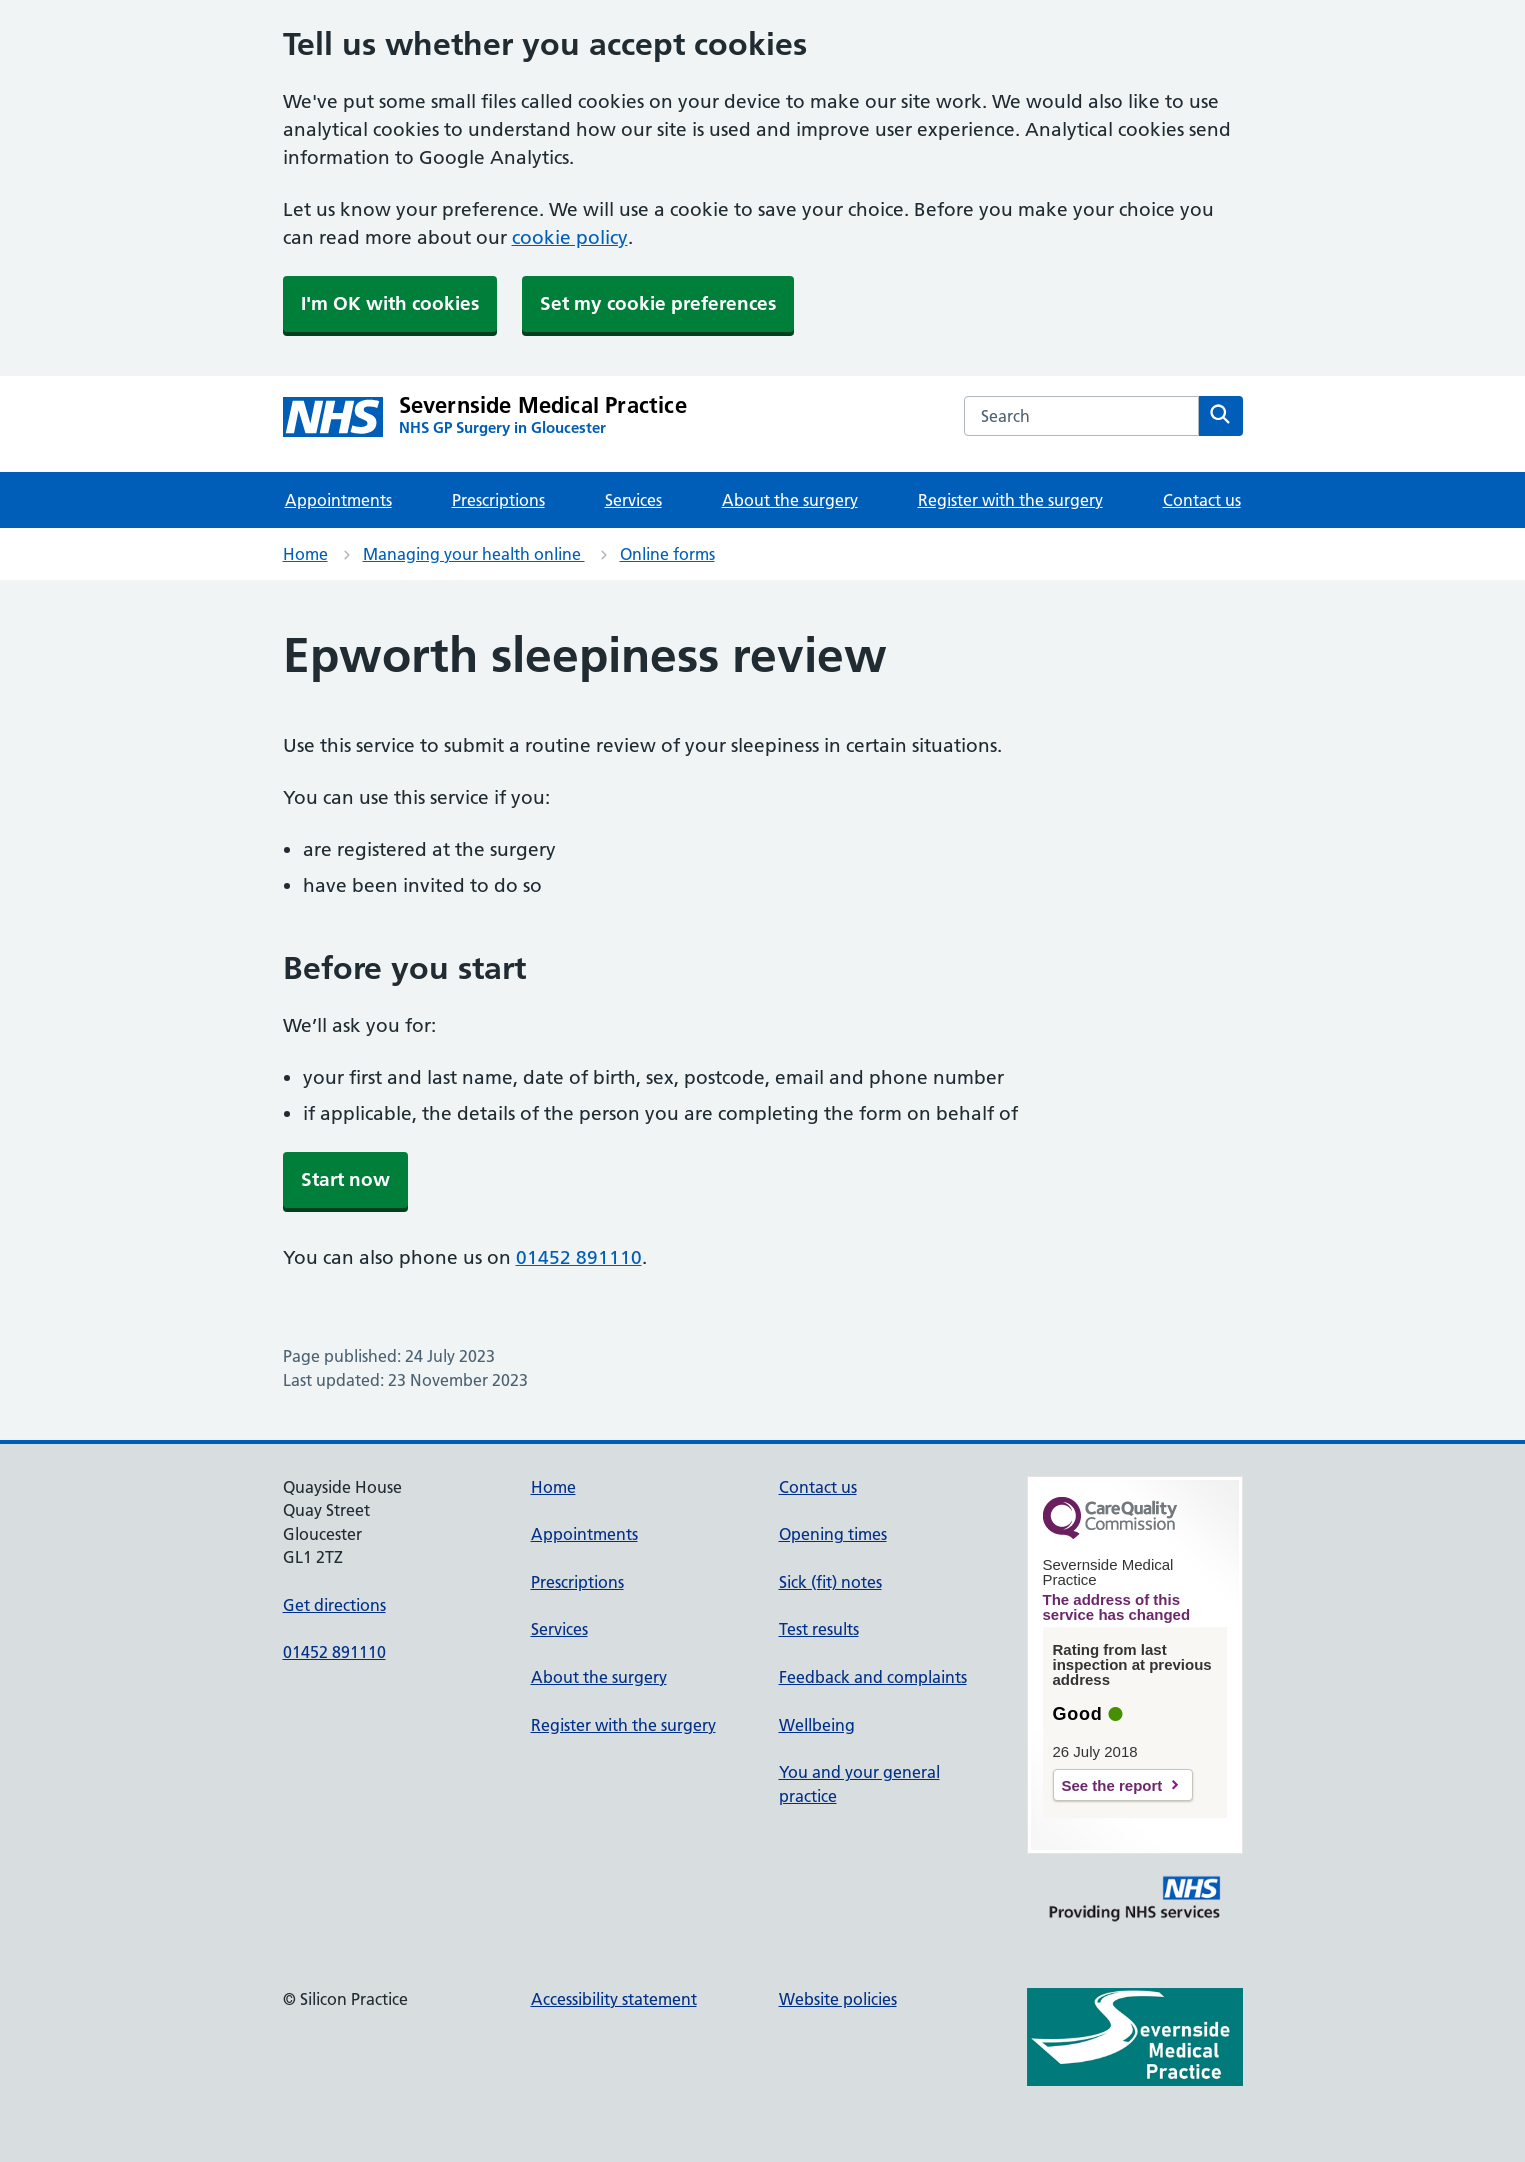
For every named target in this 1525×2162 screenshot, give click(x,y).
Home (305, 554)
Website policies (838, 1999)
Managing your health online (474, 554)
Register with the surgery (1010, 500)
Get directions (334, 1605)
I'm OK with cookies (390, 303)
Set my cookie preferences (658, 303)
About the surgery (790, 500)
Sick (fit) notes (830, 1582)
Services (633, 500)
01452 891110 (579, 1257)
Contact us (1202, 500)
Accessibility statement (614, 1999)
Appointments (338, 500)
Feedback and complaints (873, 1677)
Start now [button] (345, 1179)
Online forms (667, 554)
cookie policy (570, 237)
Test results (819, 1629)
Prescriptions (498, 500)
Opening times (833, 1534)
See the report (1112, 1785)
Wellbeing (817, 1725)
